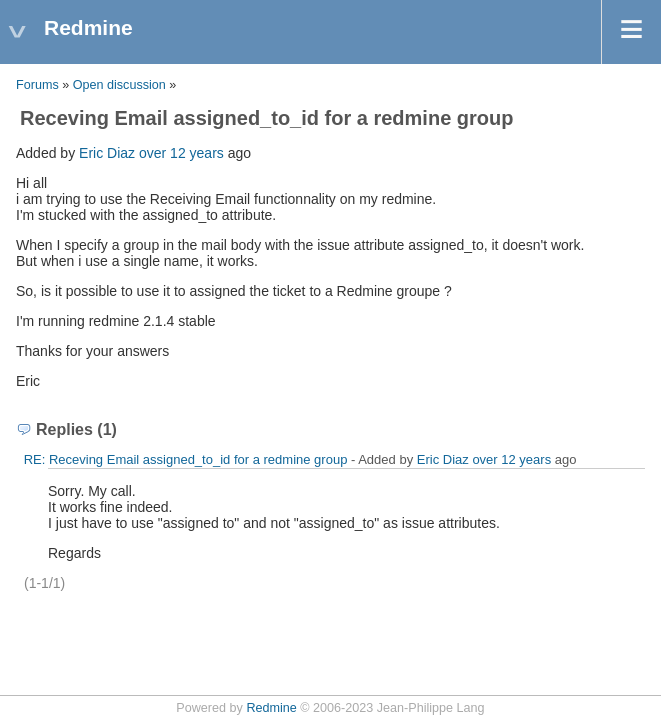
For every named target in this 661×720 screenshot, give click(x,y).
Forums (37, 85)
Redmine (271, 708)
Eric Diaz (107, 153)
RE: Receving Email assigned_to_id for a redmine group (186, 459)
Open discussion (119, 85)
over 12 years (181, 153)
